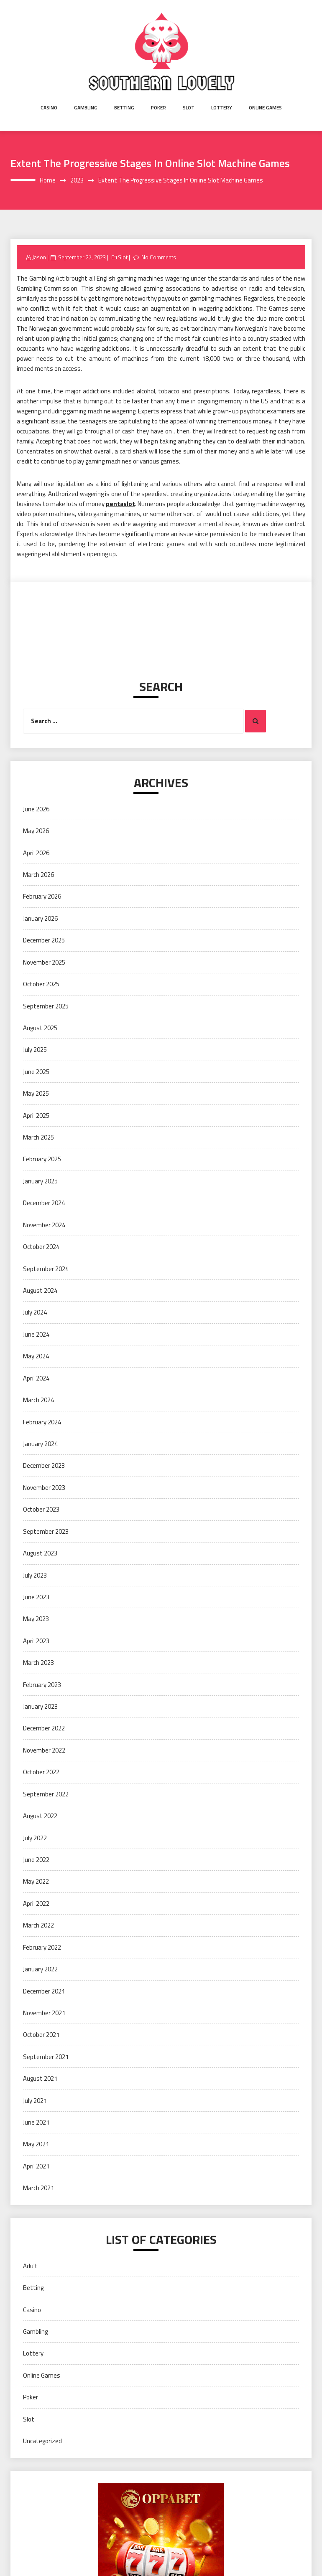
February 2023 (42, 1684)
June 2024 (36, 1334)
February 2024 (42, 1422)
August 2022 (40, 1816)
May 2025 (36, 1093)
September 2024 (46, 1269)
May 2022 (36, 1881)
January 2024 (40, 1444)
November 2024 (44, 1225)
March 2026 (38, 874)
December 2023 (44, 1465)
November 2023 (44, 1487)
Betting (124, 107)
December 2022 (44, 1728)
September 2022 (46, 1794)
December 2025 (44, 940)
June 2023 (36, 1597)
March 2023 (38, 1662)
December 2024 (44, 1203)
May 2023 (36, 1619)
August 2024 (40, 1290)
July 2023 (35, 1575)
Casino (49, 107)
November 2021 (44, 2013)
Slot (188, 107)
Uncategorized (42, 2441)
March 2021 (38, 2188)
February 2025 (42, 1159)
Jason (39, 257)
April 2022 (36, 1903)
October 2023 (41, 1509)
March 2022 (38, 1925)
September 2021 (46, 2057)
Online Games (265, 107)
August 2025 (40, 1028)
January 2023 (40, 1706)
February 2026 (42, 896)
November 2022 (44, 1750)
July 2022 (35, 1838)
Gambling (85, 107)
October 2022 (41, 1772)
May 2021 (36, 2144)
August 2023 (40, 1553)
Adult (30, 2266)
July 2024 (35, 1312)
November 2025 (44, 962)
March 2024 (38, 1400)
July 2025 (35, 1049)
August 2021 (40, 2078)
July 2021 (35, 2100)
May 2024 (36, 1356)
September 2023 (46, 1531)
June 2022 (36, 1859)
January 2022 (40, 1969)
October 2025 (41, 984)
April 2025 (36, 1115)
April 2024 (36, 1378)
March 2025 (38, 1137)
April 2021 (36, 2166)
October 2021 (41, 2034)
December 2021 (44, 1991)
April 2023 (36, 1641)
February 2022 (42, 1947)
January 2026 (40, 918)
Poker (158, 107)
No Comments (158, 257)
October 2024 (41, 1246)
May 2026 (36, 831)
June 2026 (36, 809)
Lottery (221, 107)
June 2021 (36, 2122)
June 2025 (36, 1071)
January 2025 (40, 1181)
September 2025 (46, 1006)
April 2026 (36, 853)
